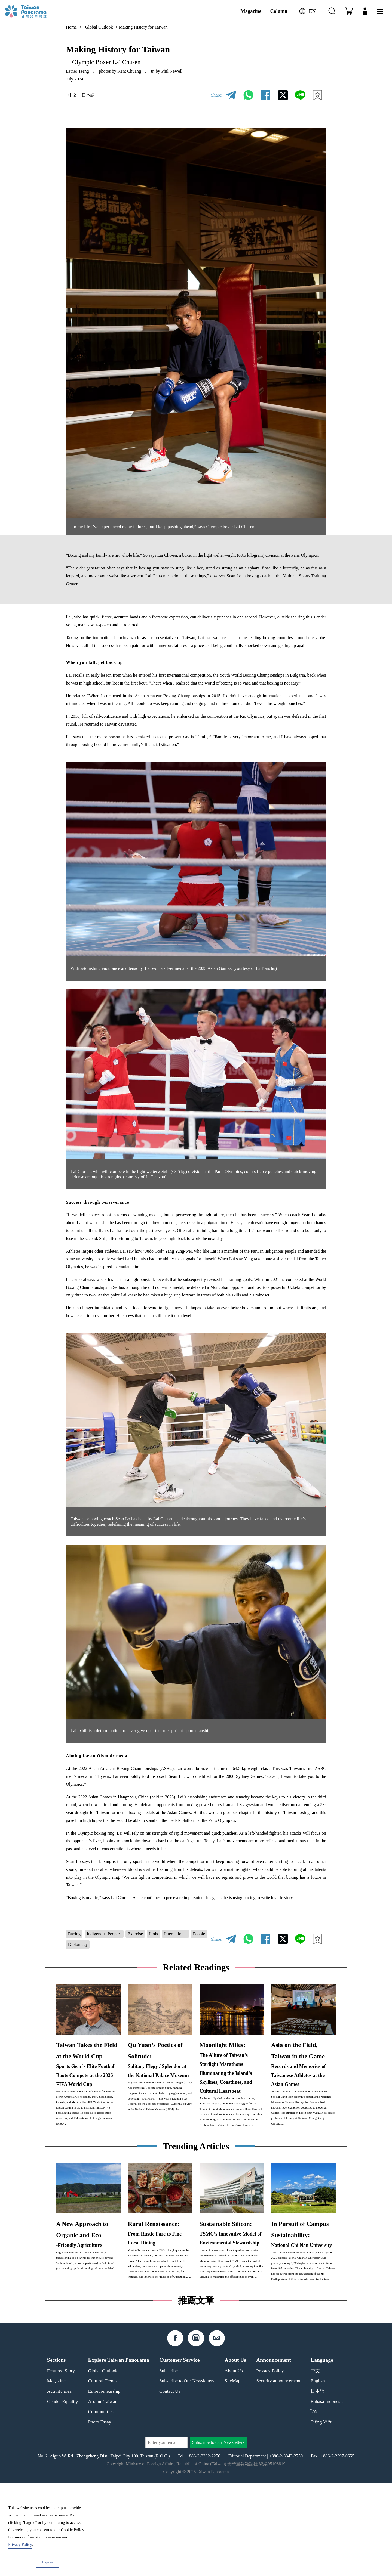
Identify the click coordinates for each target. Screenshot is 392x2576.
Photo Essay (99, 2514)
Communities (101, 2504)
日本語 (88, 95)
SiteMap (233, 2473)
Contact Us (169, 2484)
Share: (216, 95)
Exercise (135, 1933)
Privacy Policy (270, 2463)
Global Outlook (99, 27)
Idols (153, 1933)
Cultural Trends (103, 2473)
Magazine (251, 11)
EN (306, 11)
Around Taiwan (102, 2494)
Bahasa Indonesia (327, 2494)
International (175, 1933)
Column (278, 11)
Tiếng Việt (321, 2514)
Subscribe (168, 2463)
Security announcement (278, 2473)
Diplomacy (78, 1944)
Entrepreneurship (104, 2484)
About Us (234, 2463)
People (199, 1933)
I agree (47, 2562)
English (318, 2473)
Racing (74, 1933)
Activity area (59, 2484)
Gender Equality (62, 2494)
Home (71, 27)
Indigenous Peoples (104, 1933)
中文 (72, 95)
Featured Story (61, 2463)
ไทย (315, 2504)
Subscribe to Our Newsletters (187, 2473)
